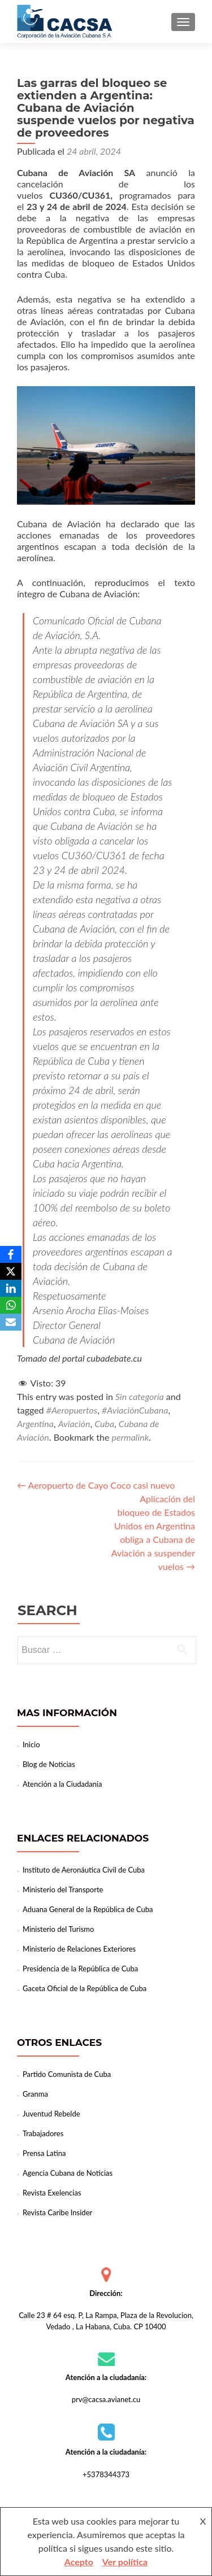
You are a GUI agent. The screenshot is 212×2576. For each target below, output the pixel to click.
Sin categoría (139, 1396)
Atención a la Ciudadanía (62, 1783)
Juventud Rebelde (51, 2113)
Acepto (78, 2561)
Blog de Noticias (49, 1764)
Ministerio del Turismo (58, 1929)
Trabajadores (43, 2133)
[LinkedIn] (10, 1288)
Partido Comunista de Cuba (67, 2074)
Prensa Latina (44, 2153)
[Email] (10, 1322)
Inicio (31, 1744)
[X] (10, 1271)
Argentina (35, 1423)
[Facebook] (10, 1254)
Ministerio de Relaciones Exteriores (79, 1948)
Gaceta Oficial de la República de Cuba (84, 1988)
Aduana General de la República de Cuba (88, 1909)
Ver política (125, 2561)
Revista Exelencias (52, 2192)
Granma (35, 2093)
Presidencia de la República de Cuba (80, 1968)
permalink (130, 1437)
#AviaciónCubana (135, 1410)
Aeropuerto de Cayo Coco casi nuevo (96, 1485)
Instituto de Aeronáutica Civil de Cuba (84, 1869)
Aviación (74, 1423)
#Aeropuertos (72, 1410)
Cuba (104, 1423)
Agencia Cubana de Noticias (68, 2172)
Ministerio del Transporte (63, 1889)
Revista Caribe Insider (57, 2212)
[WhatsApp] (10, 1305)
